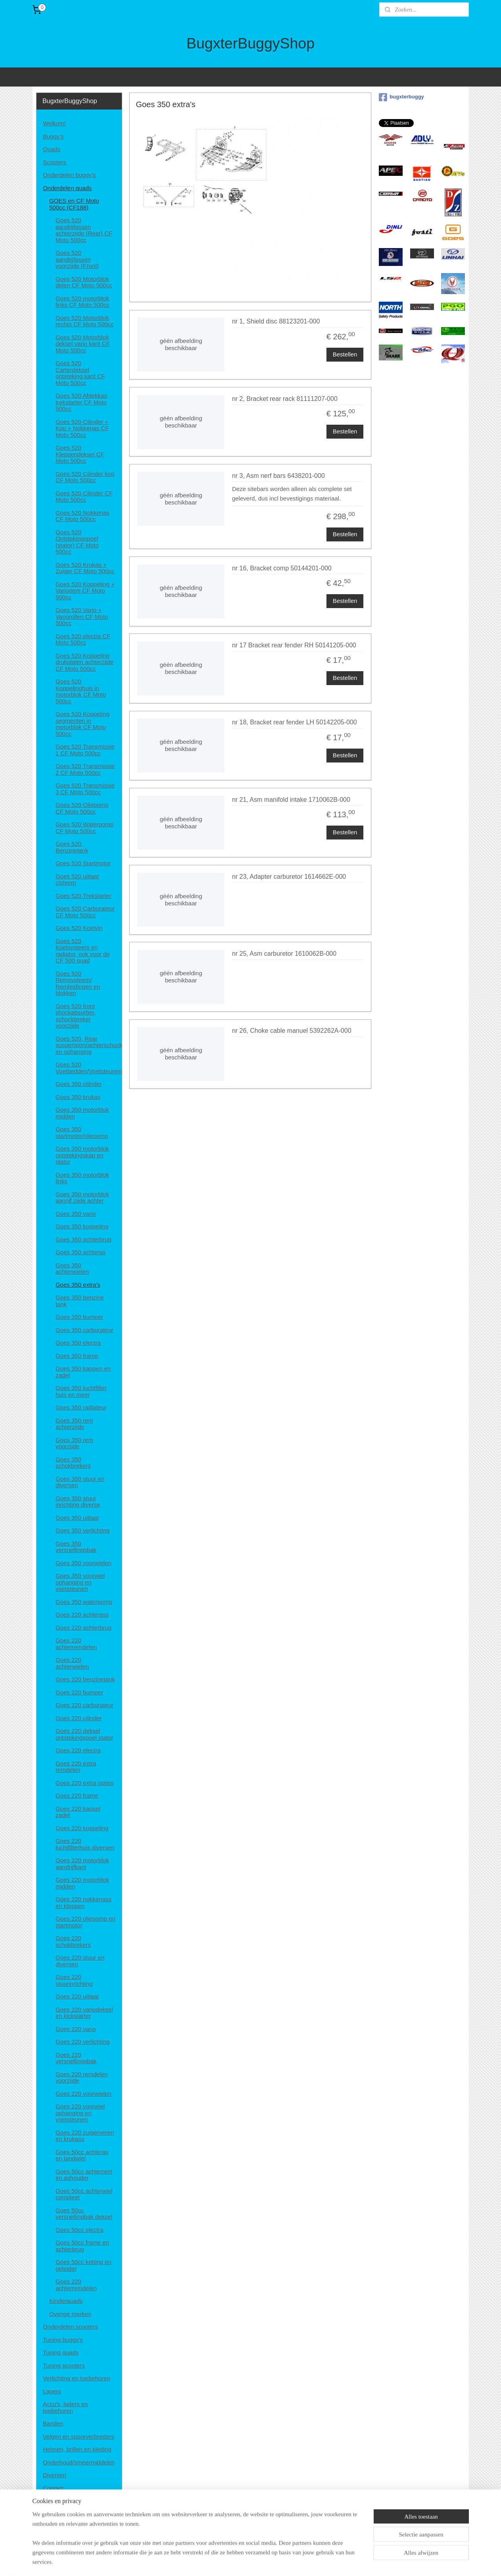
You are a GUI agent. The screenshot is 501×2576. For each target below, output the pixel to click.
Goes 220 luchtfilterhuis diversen (85, 1844)
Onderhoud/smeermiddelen (79, 2462)
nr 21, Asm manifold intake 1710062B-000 (291, 799)
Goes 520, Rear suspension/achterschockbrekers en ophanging (89, 1045)
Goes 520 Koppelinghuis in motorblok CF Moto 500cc (81, 691)
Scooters (54, 162)
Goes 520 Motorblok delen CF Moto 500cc (84, 282)
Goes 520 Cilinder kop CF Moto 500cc (85, 477)
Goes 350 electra (78, 1342)
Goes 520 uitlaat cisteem (77, 879)
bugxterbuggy (401, 97)
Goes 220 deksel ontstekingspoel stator (84, 1734)
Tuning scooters (64, 2365)
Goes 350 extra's (78, 1284)
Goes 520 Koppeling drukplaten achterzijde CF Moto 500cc (85, 662)
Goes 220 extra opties (85, 1782)
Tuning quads (61, 2352)
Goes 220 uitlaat (77, 1996)
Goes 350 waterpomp (84, 1601)
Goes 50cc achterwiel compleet (84, 2194)
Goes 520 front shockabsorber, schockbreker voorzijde (76, 1016)
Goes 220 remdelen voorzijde (82, 2077)
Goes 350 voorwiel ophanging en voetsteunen (80, 1582)
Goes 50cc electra (80, 2229)
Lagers (52, 2391)
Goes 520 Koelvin (79, 927)
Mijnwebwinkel (333, 2561)
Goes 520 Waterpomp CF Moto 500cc (84, 827)
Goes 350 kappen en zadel (83, 1371)
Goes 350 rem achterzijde (74, 1423)
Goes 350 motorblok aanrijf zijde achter (82, 1197)
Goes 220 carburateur (84, 1705)
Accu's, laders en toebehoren (65, 2407)
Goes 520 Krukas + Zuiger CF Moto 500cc (85, 568)
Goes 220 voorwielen (83, 2093)
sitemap (231, 2561)
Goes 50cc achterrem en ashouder (84, 2174)
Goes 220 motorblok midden (82, 1883)
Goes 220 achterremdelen (76, 1643)
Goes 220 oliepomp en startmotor (85, 1922)
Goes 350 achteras (81, 1252)
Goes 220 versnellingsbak (76, 2058)
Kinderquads (66, 2300)
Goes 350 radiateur (81, 1407)
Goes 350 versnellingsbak (76, 1547)
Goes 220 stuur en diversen (80, 1961)
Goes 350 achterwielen (72, 1268)
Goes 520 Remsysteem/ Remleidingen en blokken (78, 983)
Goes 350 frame (77, 1355)
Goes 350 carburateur (84, 1330)
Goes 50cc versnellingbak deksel (84, 2213)
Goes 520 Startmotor (83, 863)
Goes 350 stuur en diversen (80, 1482)
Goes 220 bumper (79, 1692)
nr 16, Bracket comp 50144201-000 (282, 568)
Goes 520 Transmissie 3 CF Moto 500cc (85, 788)
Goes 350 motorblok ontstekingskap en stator (82, 1155)
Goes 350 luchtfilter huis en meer (81, 1391)
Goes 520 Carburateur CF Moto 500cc (85, 911)
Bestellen (345, 353)
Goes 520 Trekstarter (83, 895)
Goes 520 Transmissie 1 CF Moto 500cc (85, 750)
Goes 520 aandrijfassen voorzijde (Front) (77, 259)
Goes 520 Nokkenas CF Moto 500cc (82, 516)
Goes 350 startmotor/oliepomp (82, 1132)
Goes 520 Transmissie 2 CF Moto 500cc (85, 769)
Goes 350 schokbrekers (73, 1462)
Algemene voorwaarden (74, 2514)
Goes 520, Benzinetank (72, 847)
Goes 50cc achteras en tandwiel (82, 2155)
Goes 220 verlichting (83, 2041)
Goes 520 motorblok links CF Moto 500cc (82, 301)
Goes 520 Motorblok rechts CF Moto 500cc (85, 321)
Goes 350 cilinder (79, 1083)
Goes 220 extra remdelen (76, 1766)
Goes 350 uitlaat (77, 1517)
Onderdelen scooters (70, 2326)
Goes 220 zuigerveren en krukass (85, 2136)
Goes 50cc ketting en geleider (83, 2265)
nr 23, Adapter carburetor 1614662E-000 (289, 876)
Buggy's (53, 136)
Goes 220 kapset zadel (78, 1812)
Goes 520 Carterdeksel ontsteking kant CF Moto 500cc (80, 373)
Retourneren (59, 2526)
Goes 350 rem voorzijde (74, 1443)
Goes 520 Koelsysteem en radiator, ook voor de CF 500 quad (83, 951)
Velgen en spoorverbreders (78, 2436)
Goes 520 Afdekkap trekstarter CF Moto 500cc (81, 402)
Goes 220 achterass (82, 1614)
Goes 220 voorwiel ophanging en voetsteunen (80, 2113)
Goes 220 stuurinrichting (74, 1980)
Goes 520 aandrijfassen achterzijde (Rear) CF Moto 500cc (84, 230)
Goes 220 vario (76, 2028)
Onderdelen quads (67, 188)
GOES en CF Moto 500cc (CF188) (74, 204)
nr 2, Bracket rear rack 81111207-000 (285, 398)
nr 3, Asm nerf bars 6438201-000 (278, 475)
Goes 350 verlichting (83, 1530)
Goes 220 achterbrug (83, 1627)
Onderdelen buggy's (69, 174)
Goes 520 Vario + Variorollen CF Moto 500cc (82, 616)
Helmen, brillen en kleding (77, 2449)
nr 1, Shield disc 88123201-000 (276, 321)
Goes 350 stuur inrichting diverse (78, 1501)
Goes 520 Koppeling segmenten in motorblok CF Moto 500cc (82, 723)
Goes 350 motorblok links (82, 1178)
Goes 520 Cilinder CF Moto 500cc (84, 496)
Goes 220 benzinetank (85, 1679)
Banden (53, 2423)
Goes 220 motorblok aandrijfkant (82, 1863)
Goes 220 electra (78, 1750)
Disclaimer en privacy (71, 2500)
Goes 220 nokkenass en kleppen (83, 1902)
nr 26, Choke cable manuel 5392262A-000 (291, 1030)
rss (246, 2561)
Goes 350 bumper (79, 1316)
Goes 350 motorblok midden (82, 1113)
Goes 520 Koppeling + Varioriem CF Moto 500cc (85, 591)
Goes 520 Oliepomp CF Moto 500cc (82, 808)
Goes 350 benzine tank (80, 1300)
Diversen (54, 2475)
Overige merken (70, 2313)
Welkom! (54, 123)
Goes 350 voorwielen (83, 1562)
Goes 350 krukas (78, 1097)
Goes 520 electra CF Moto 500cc (83, 639)
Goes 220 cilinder (79, 1718)
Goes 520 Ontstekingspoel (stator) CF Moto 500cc (77, 542)
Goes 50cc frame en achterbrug (82, 2246)
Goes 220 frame (77, 1795)
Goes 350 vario (76, 1213)
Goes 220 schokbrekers (73, 1941)
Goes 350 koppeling (82, 1226)
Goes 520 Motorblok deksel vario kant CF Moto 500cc (83, 344)
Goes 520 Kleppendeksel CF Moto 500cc (80, 454)
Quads (51, 149)
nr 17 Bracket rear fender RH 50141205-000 (294, 645)
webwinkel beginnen (272, 2561)
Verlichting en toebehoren (76, 2378)
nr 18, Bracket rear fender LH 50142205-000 (294, 722)
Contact (53, 2488)
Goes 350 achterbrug (83, 1239)
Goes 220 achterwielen (72, 1663)
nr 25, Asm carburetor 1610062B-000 (284, 953)
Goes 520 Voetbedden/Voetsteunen (89, 1067)
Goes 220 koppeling (82, 1828)
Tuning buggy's (63, 2339)
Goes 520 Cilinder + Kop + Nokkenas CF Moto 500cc (82, 428)
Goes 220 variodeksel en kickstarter (84, 2013)
